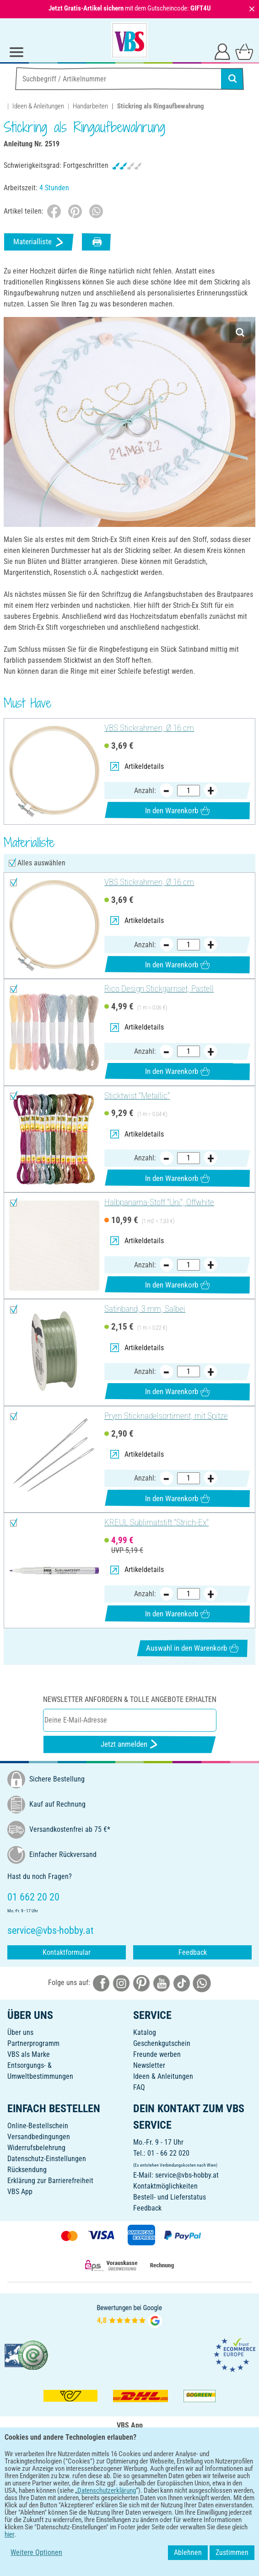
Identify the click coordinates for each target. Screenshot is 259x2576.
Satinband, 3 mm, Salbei (144, 1309)
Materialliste (39, 242)
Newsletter (149, 2065)
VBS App (19, 2191)
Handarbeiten (90, 106)
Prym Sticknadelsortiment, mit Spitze (166, 1416)
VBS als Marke (28, 2054)
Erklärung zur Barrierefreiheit (50, 2180)
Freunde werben (157, 2054)
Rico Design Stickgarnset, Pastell (159, 989)
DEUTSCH (129, 2497)
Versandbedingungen (38, 2136)
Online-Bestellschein (37, 2125)
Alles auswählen (41, 863)
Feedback (192, 1952)
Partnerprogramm (33, 2043)
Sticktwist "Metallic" (137, 1096)
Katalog (144, 2032)
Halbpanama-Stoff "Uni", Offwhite (159, 1202)
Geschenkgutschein (161, 2043)
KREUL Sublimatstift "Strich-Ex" (156, 1523)
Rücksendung (27, 2169)
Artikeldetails (137, 766)
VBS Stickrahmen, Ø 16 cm (149, 728)
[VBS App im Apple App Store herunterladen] (161, 2467)
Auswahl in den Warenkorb (192, 1648)
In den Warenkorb (177, 811)
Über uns (20, 2032)
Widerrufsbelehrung (36, 2147)
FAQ (139, 2087)
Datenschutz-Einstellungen (46, 2158)
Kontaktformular (67, 1952)
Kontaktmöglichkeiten (165, 2186)
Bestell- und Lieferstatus (169, 2197)
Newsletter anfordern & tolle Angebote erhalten (129, 1699)
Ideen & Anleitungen (38, 106)
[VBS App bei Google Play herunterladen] (98, 2467)
